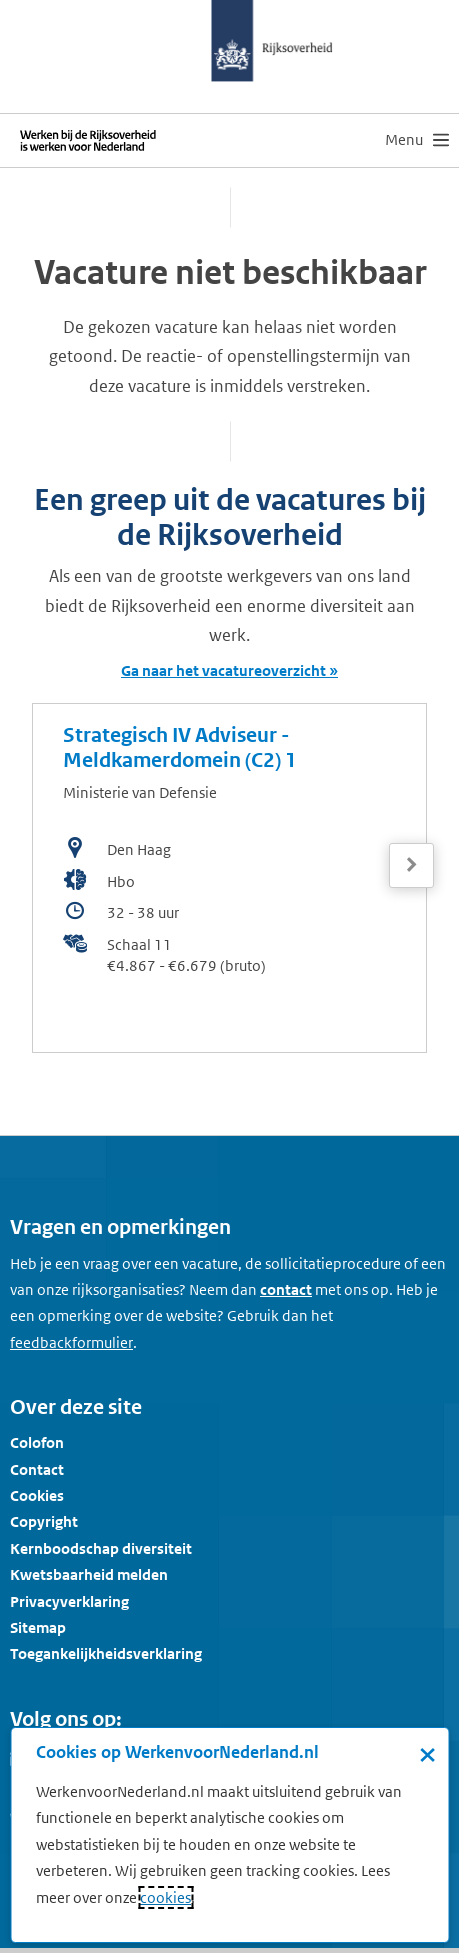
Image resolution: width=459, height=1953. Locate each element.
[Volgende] (411, 865)
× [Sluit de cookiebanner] (427, 1754)
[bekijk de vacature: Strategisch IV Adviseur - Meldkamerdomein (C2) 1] (229, 878)
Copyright (44, 1521)
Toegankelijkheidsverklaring (106, 1653)
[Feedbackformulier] (71, 1343)
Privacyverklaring (69, 1601)
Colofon (37, 1442)
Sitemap (38, 1627)
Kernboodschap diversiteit (101, 1548)
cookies (165, 1897)
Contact (37, 1469)
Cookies (37, 1495)
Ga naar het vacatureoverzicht (223, 670)
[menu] (417, 140)
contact (286, 1289)
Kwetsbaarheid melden (89, 1574)
